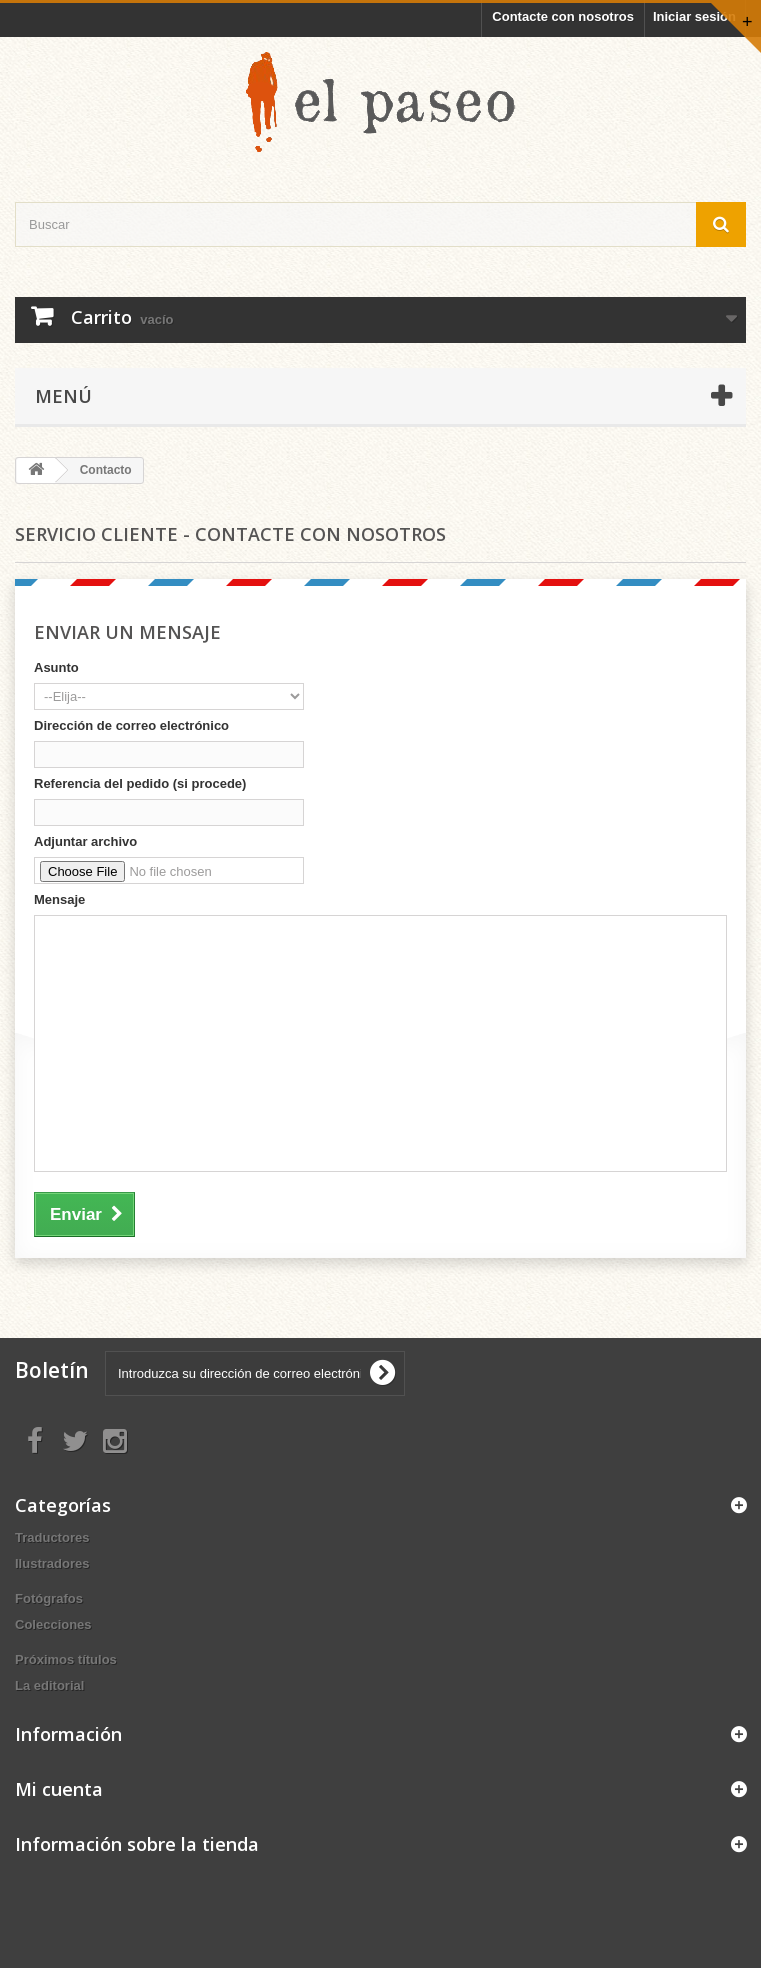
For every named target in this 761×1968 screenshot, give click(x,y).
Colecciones (53, 1624)
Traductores (52, 1537)
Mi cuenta (59, 1789)
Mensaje (59, 899)
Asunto (56, 667)
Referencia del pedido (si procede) (140, 783)
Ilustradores (52, 1563)
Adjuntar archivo (85, 841)
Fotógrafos (49, 1598)
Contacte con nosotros (563, 16)
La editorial (49, 1685)
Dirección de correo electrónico (131, 725)
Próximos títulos (66, 1659)
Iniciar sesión (694, 16)
